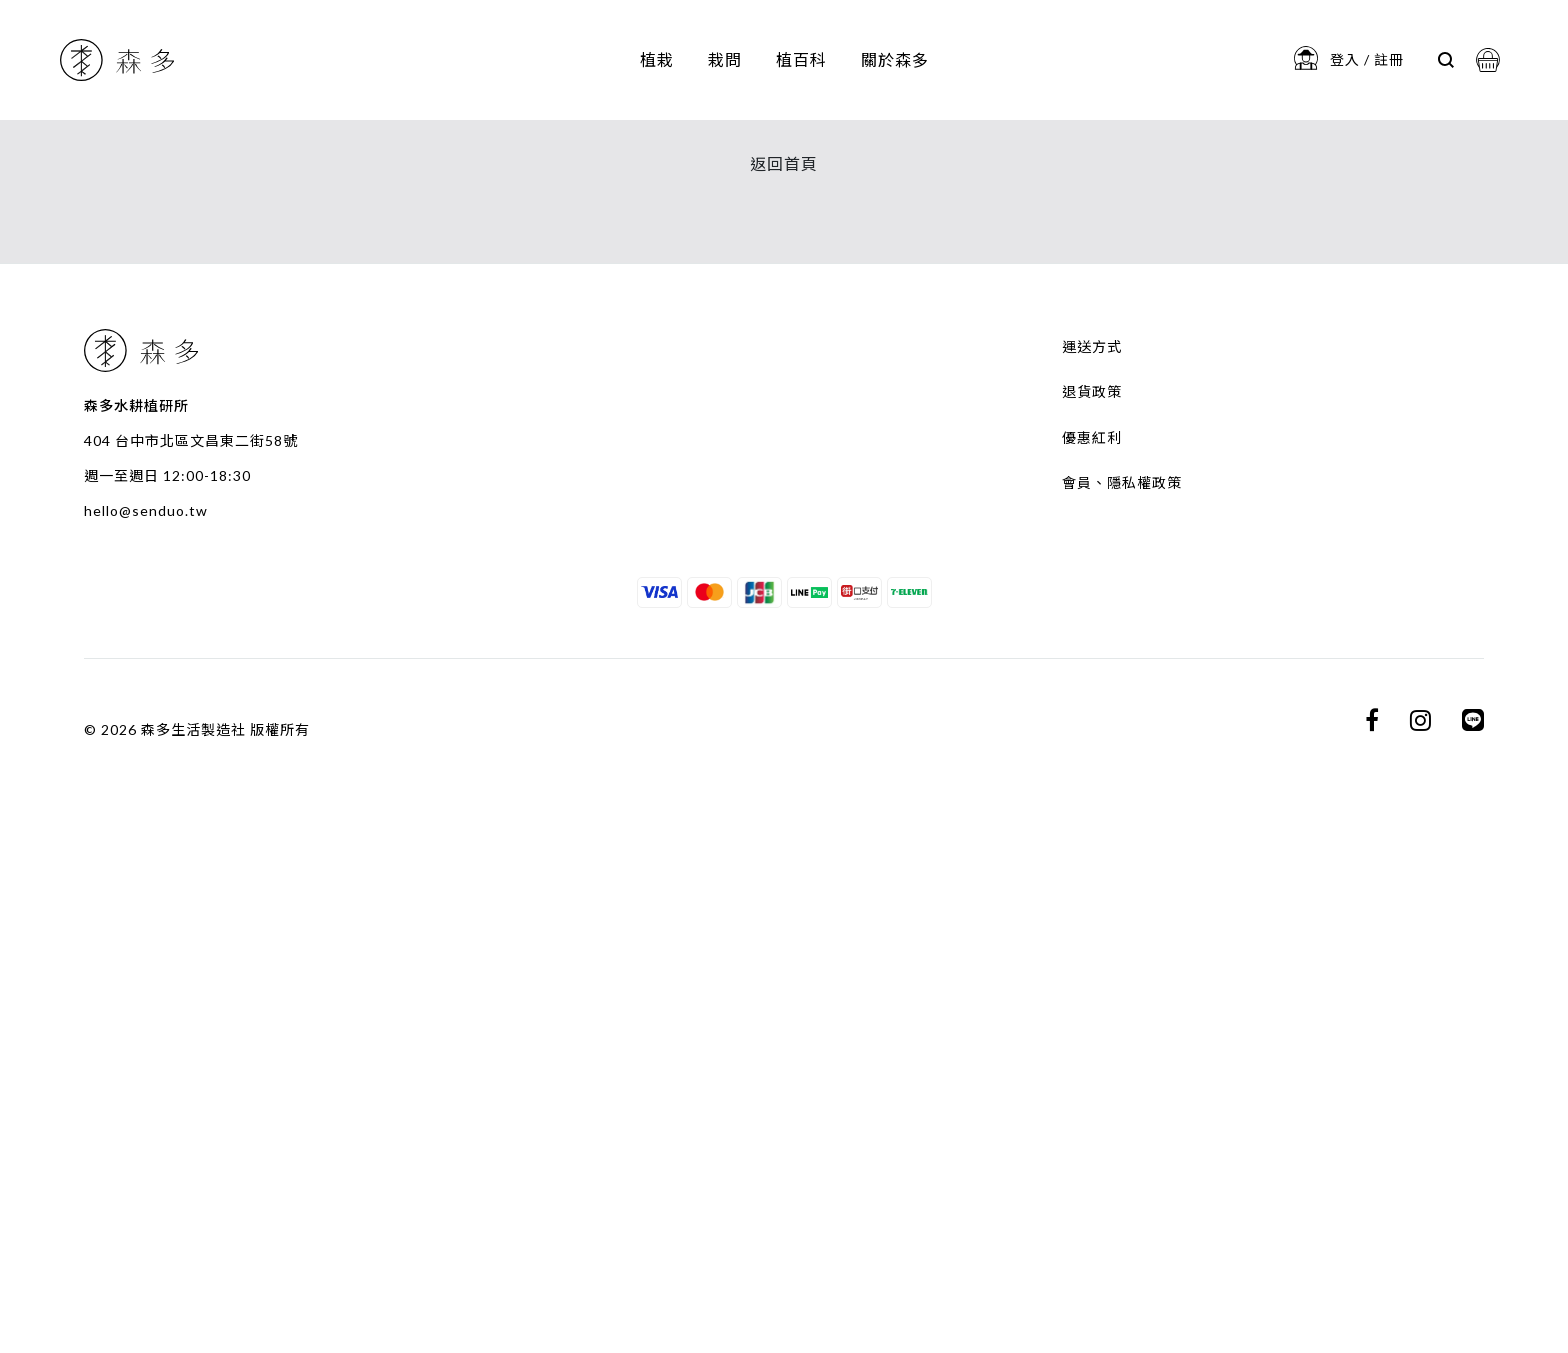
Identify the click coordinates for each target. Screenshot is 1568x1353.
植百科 (801, 59)
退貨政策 (1092, 967)
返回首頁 (784, 739)
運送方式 (1092, 922)
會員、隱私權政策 (1122, 1058)
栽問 (725, 59)
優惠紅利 (1092, 1012)
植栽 (657, 59)
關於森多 (895, 59)
